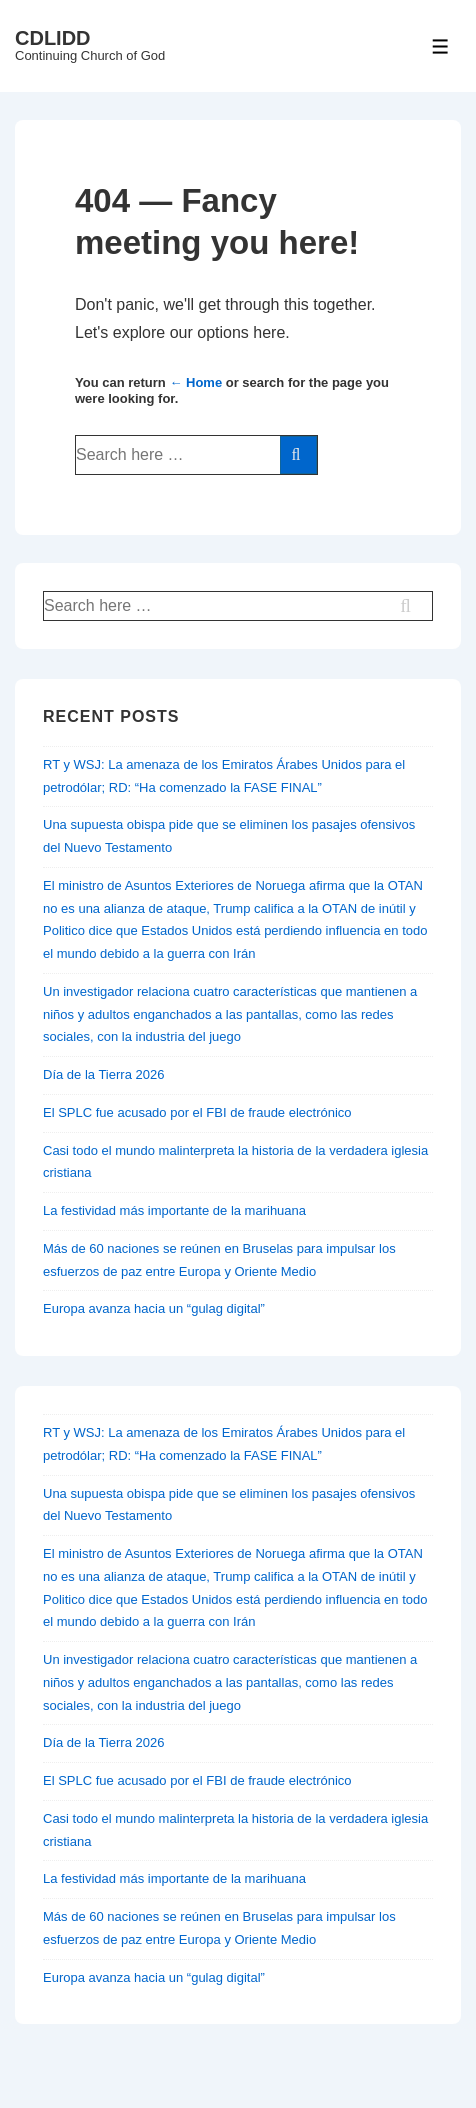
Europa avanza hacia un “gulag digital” (154, 1308)
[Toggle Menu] (440, 46)
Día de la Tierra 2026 (103, 1074)
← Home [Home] (195, 382)
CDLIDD (53, 38)
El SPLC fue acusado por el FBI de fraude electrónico (197, 1112)
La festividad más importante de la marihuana (174, 1210)
